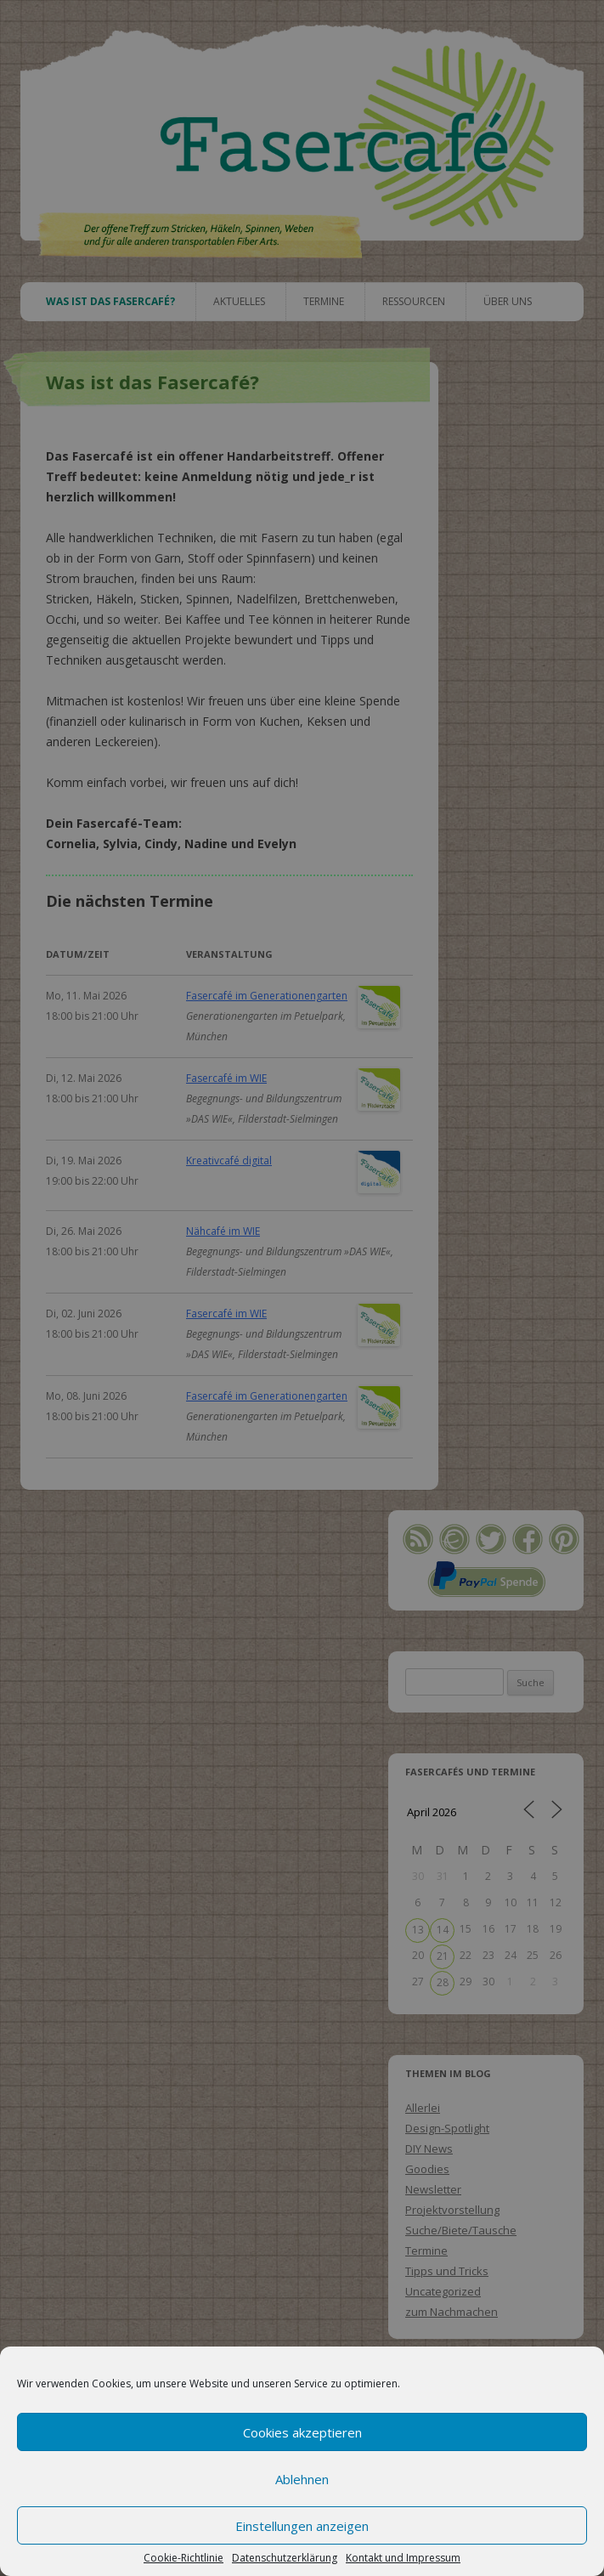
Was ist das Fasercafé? (110, 301)
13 (418, 1929)
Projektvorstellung (452, 2209)
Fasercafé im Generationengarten (266, 995)
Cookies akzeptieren (302, 2432)
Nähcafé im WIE (223, 1231)
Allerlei (422, 2107)
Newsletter (433, 2189)
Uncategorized (443, 2291)
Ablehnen (302, 2479)
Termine (323, 301)
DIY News (429, 2148)
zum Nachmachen (451, 2311)
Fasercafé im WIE (226, 1078)
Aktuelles (239, 301)
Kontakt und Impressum (403, 2558)
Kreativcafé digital (229, 1160)
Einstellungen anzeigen (302, 2525)
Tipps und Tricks (446, 2271)
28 (443, 1982)
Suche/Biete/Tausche (461, 2230)
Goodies (427, 2169)
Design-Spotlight (447, 2128)
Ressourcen (413, 301)
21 (443, 1956)
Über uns (507, 301)
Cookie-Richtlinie (183, 2558)
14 (443, 1929)
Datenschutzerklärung (284, 2558)
